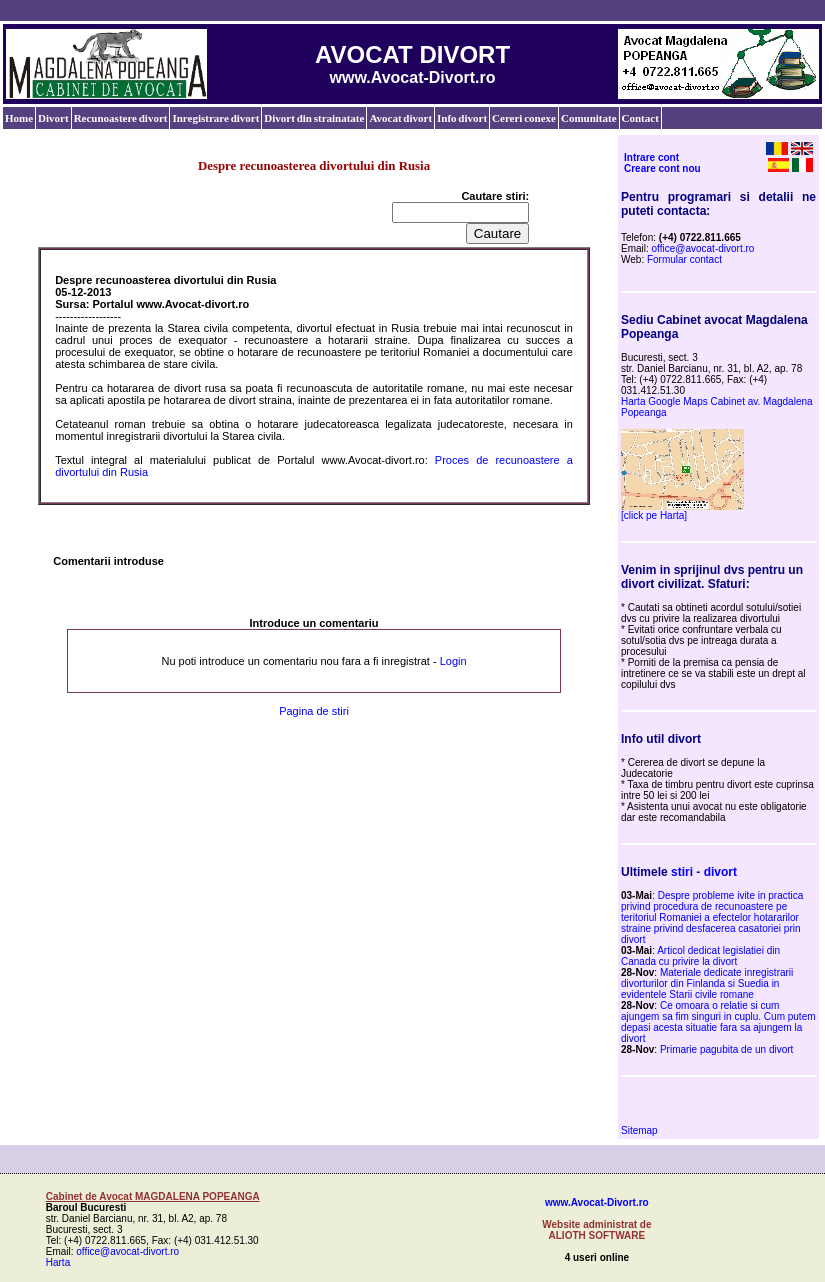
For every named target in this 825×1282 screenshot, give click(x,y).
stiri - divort (704, 872)
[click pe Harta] (654, 515)
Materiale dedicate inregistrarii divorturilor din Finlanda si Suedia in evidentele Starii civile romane (707, 983)
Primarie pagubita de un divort (726, 1049)
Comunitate (589, 118)
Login (453, 661)
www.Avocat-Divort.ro (597, 1202)
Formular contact (684, 259)
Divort (53, 118)
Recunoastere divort (121, 118)
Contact (640, 118)
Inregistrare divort (215, 118)
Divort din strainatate (314, 118)
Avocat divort (400, 118)
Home (19, 118)
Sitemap (639, 1130)
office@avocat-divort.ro (703, 248)
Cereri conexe (524, 118)
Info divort (462, 118)
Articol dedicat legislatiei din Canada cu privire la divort (700, 956)
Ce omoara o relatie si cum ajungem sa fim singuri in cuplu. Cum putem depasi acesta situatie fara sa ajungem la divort (718, 1022)
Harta (58, 1262)
